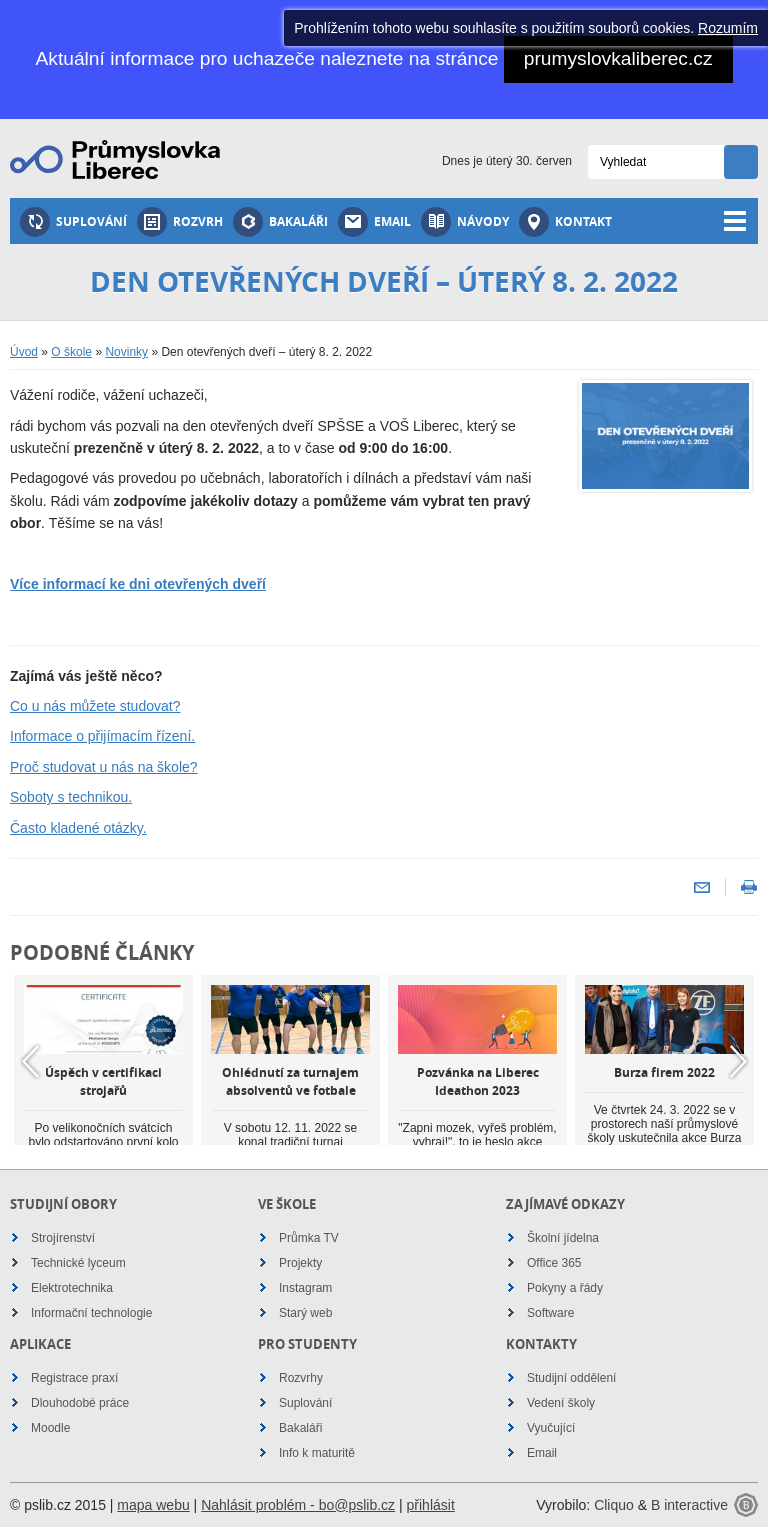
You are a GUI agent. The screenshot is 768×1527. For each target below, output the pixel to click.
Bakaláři (280, 222)
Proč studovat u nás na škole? (104, 767)
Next (738, 1061)
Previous (30, 1061)
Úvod (24, 352)
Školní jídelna (563, 1238)
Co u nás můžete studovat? (95, 706)
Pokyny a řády (565, 1288)
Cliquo (614, 1505)
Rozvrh (180, 222)
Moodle (50, 1428)
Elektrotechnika (72, 1288)
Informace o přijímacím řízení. (102, 736)
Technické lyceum (78, 1263)
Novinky (126, 352)
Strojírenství (63, 1238)
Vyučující (551, 1428)
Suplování (73, 222)
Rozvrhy (301, 1378)
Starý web (305, 1313)
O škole (71, 352)
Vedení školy (561, 1403)
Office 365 (554, 1263)
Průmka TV (309, 1238)
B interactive (689, 1505)
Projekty (300, 1263)
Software (550, 1313)
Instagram (305, 1288)
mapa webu (153, 1505)
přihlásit (431, 1505)
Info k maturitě (317, 1453)
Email (374, 222)
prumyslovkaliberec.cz (618, 58)
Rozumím (728, 28)
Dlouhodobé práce (80, 1403)
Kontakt (565, 222)
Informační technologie (91, 1313)
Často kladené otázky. (78, 828)
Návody (465, 222)
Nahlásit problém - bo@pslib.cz (298, 1505)
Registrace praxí (74, 1378)
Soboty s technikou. (71, 797)
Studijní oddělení (571, 1378)
